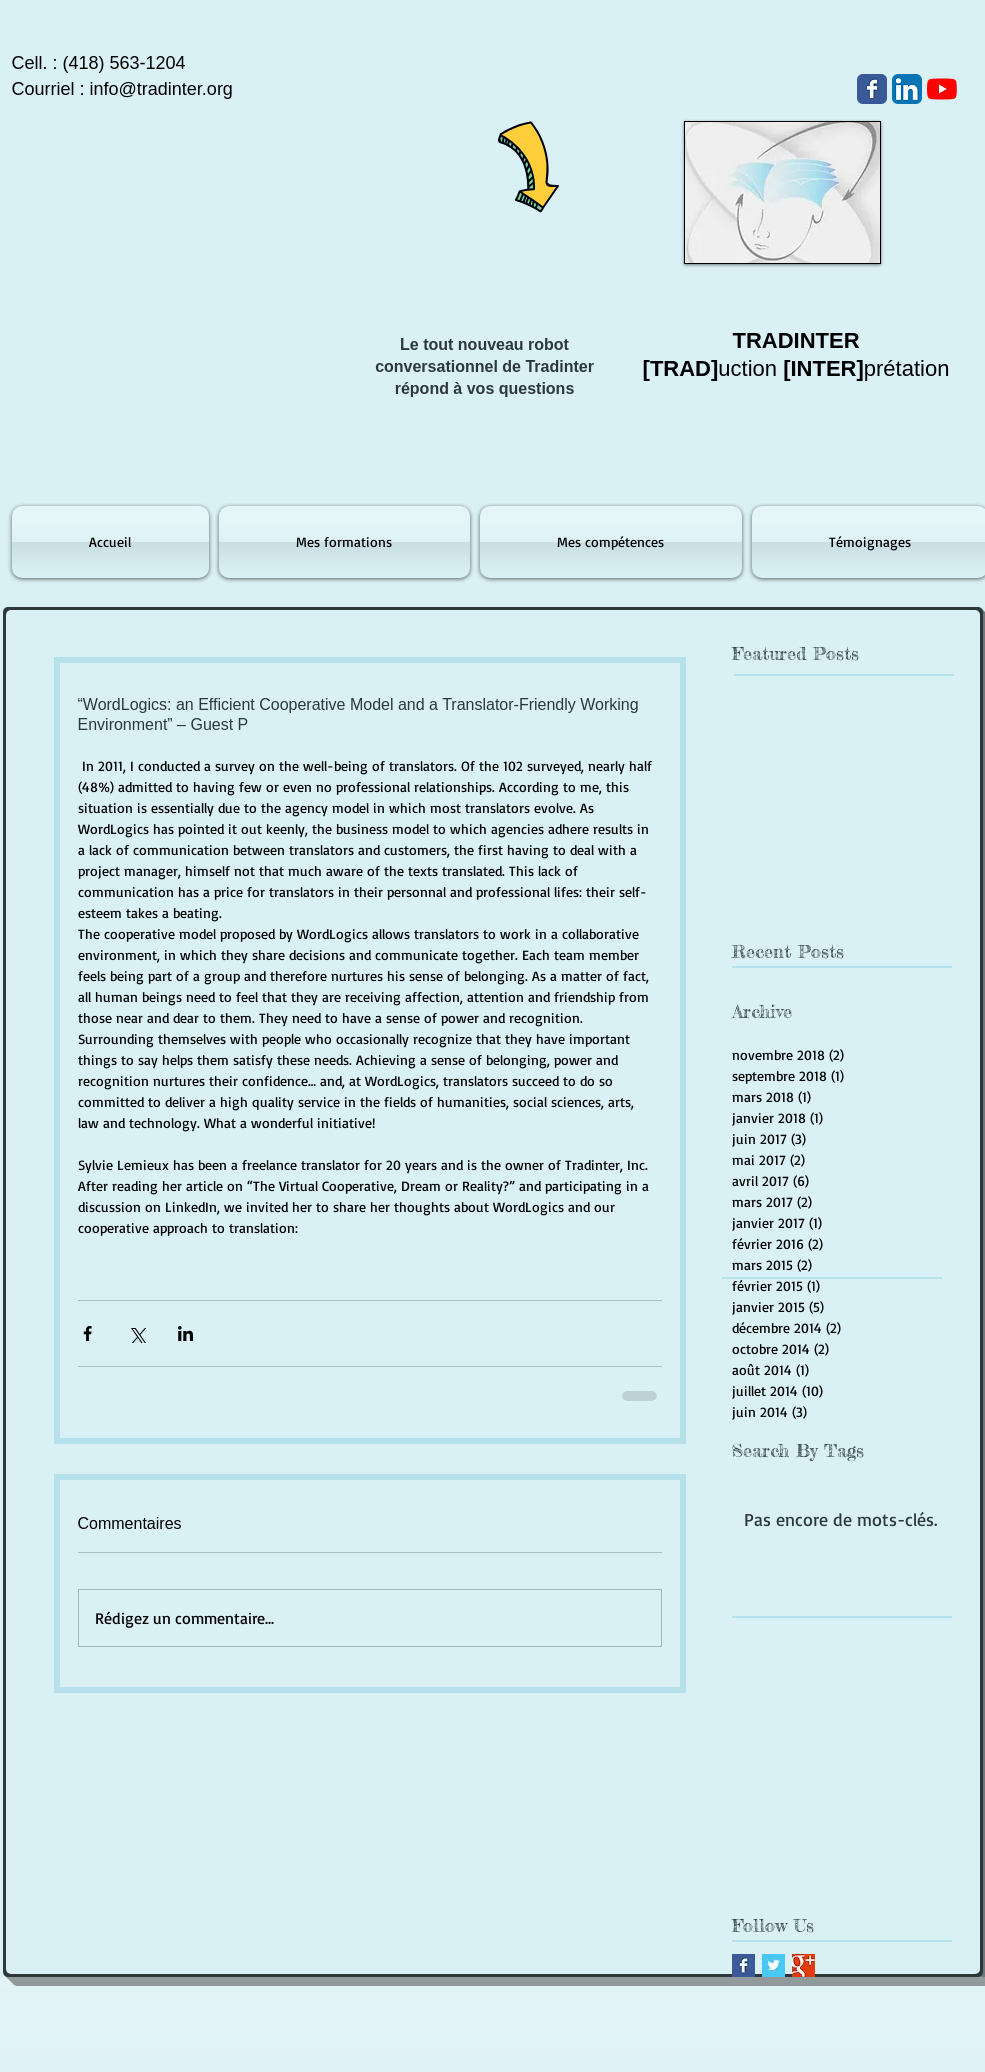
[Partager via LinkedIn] (185, 1333)
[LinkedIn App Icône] (907, 89)
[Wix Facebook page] (872, 89)
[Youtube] (942, 89)
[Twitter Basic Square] (773, 1965)
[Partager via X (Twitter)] (136, 1333)
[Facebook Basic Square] (743, 1965)
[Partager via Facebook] (87, 1333)
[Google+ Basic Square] (803, 1965)
